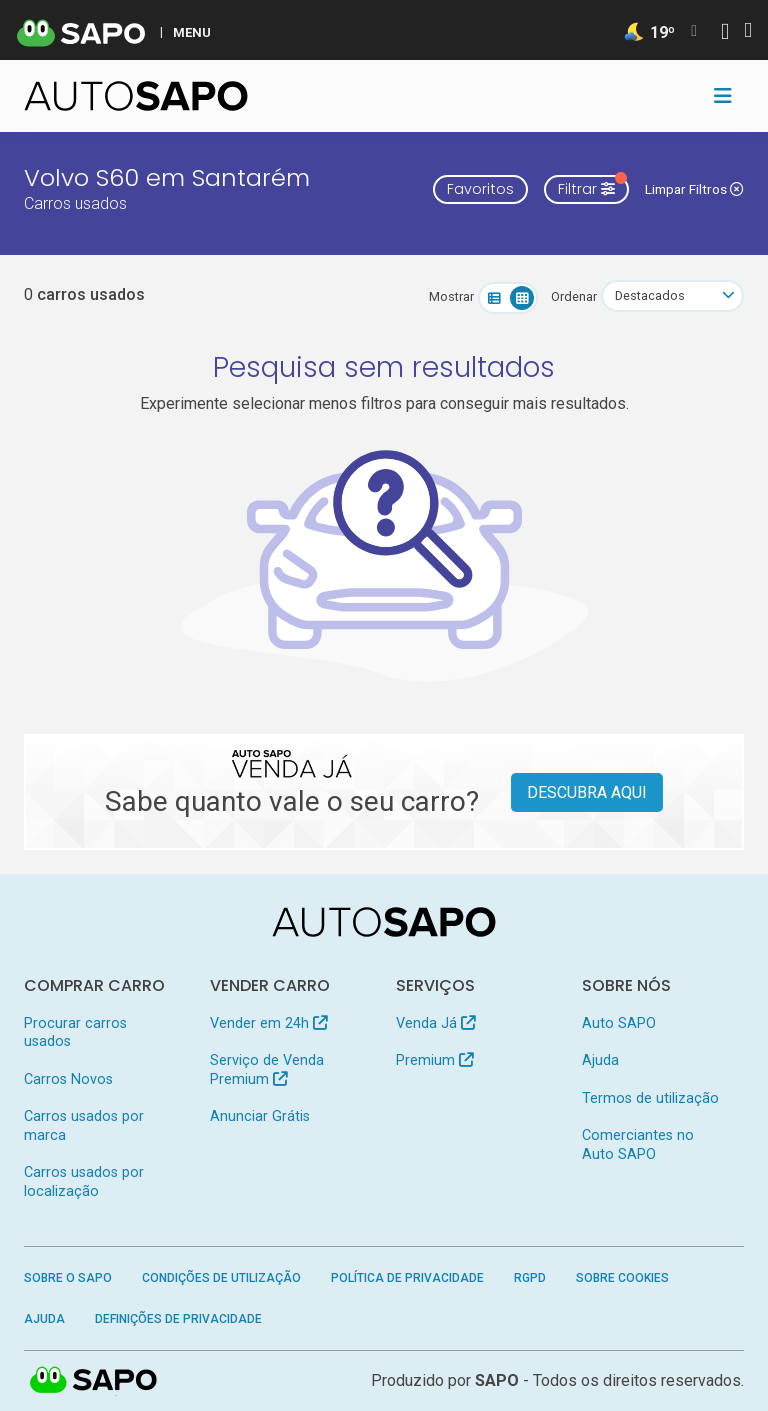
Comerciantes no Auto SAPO (638, 1144)
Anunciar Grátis (260, 1116)
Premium (434, 1060)
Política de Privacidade (407, 1278)
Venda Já (435, 1023)
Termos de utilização (650, 1098)
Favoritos (480, 189)
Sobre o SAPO (68, 1278)
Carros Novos (68, 1079)
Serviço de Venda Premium (267, 1069)
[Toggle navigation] (723, 96)
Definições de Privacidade (178, 1319)
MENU (192, 32)
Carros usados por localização (84, 1181)
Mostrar (451, 296)
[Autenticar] (725, 33)
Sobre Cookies (622, 1278)
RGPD (530, 1278)
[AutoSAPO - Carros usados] (136, 96)
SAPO (94, 1381)
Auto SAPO (619, 1023)
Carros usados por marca (84, 1125)
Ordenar (574, 296)
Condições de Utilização (221, 1278)
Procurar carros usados (75, 1032)
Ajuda (600, 1060)
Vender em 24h (268, 1023)
